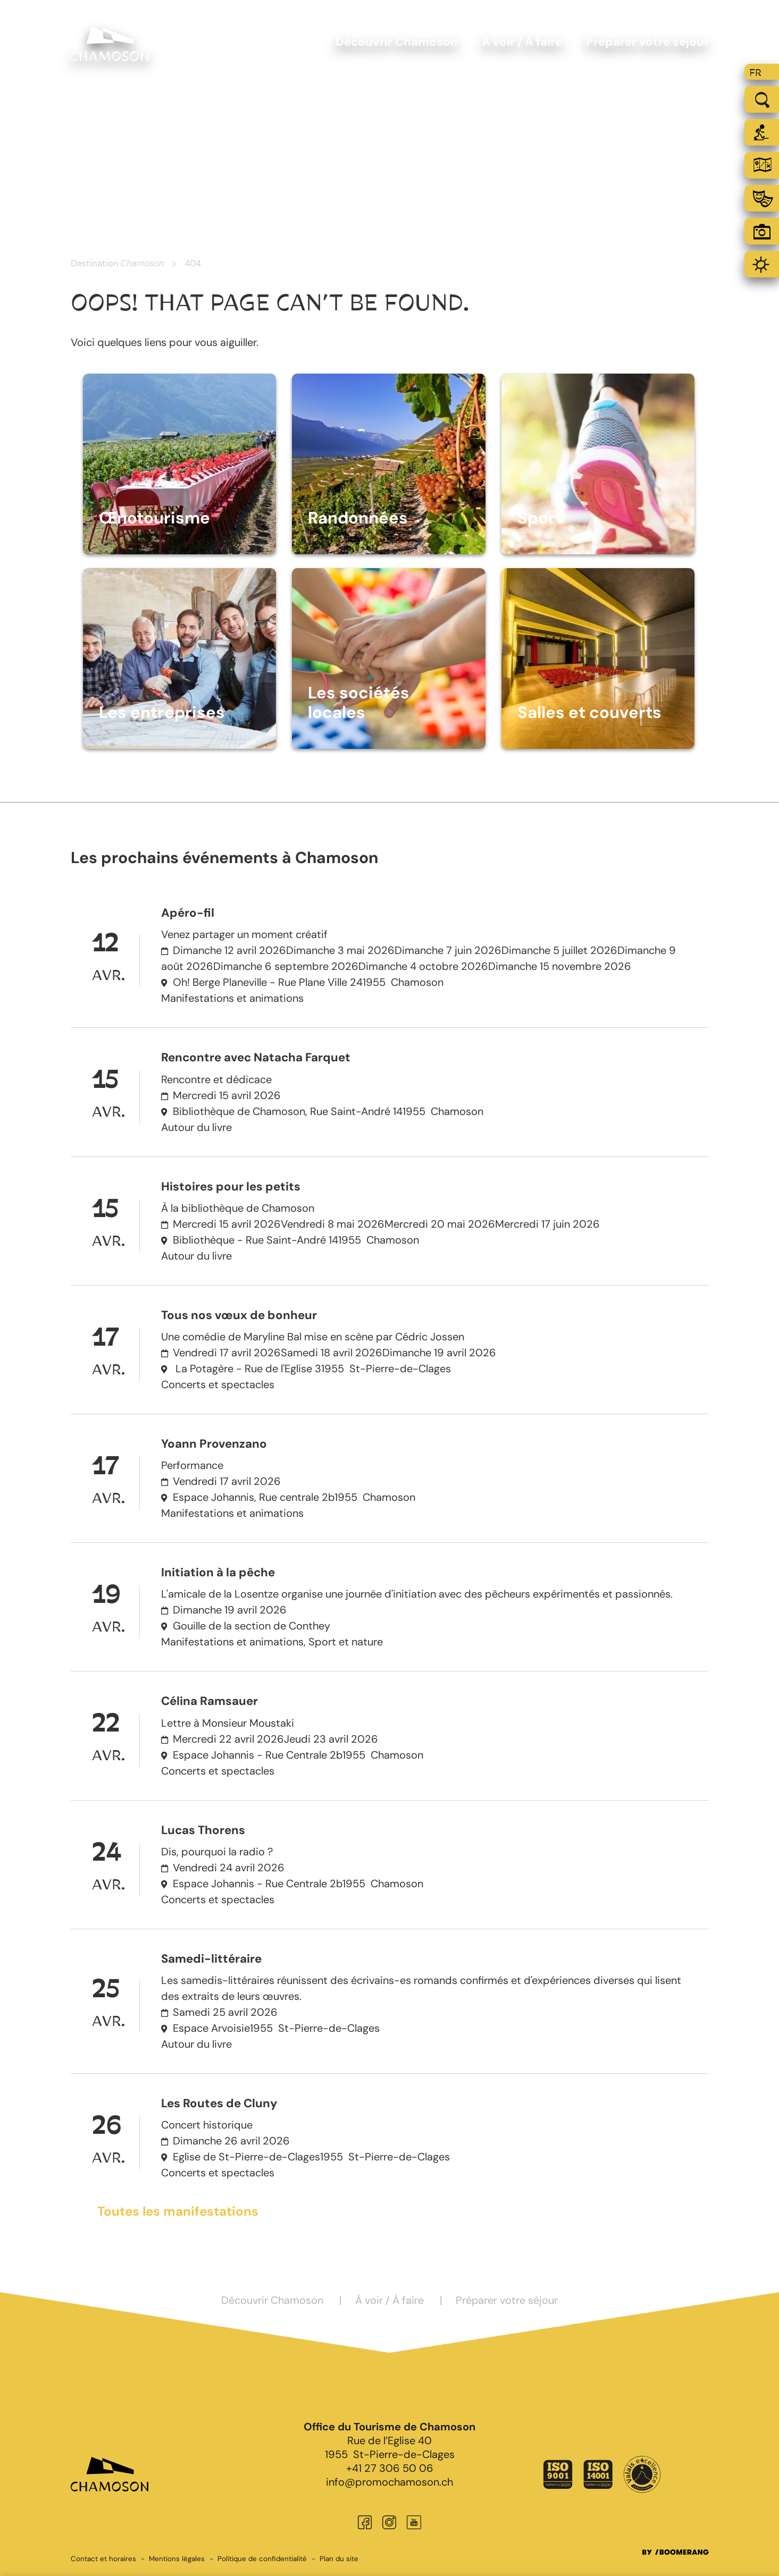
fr (755, 72)
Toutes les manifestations (177, 2211)
